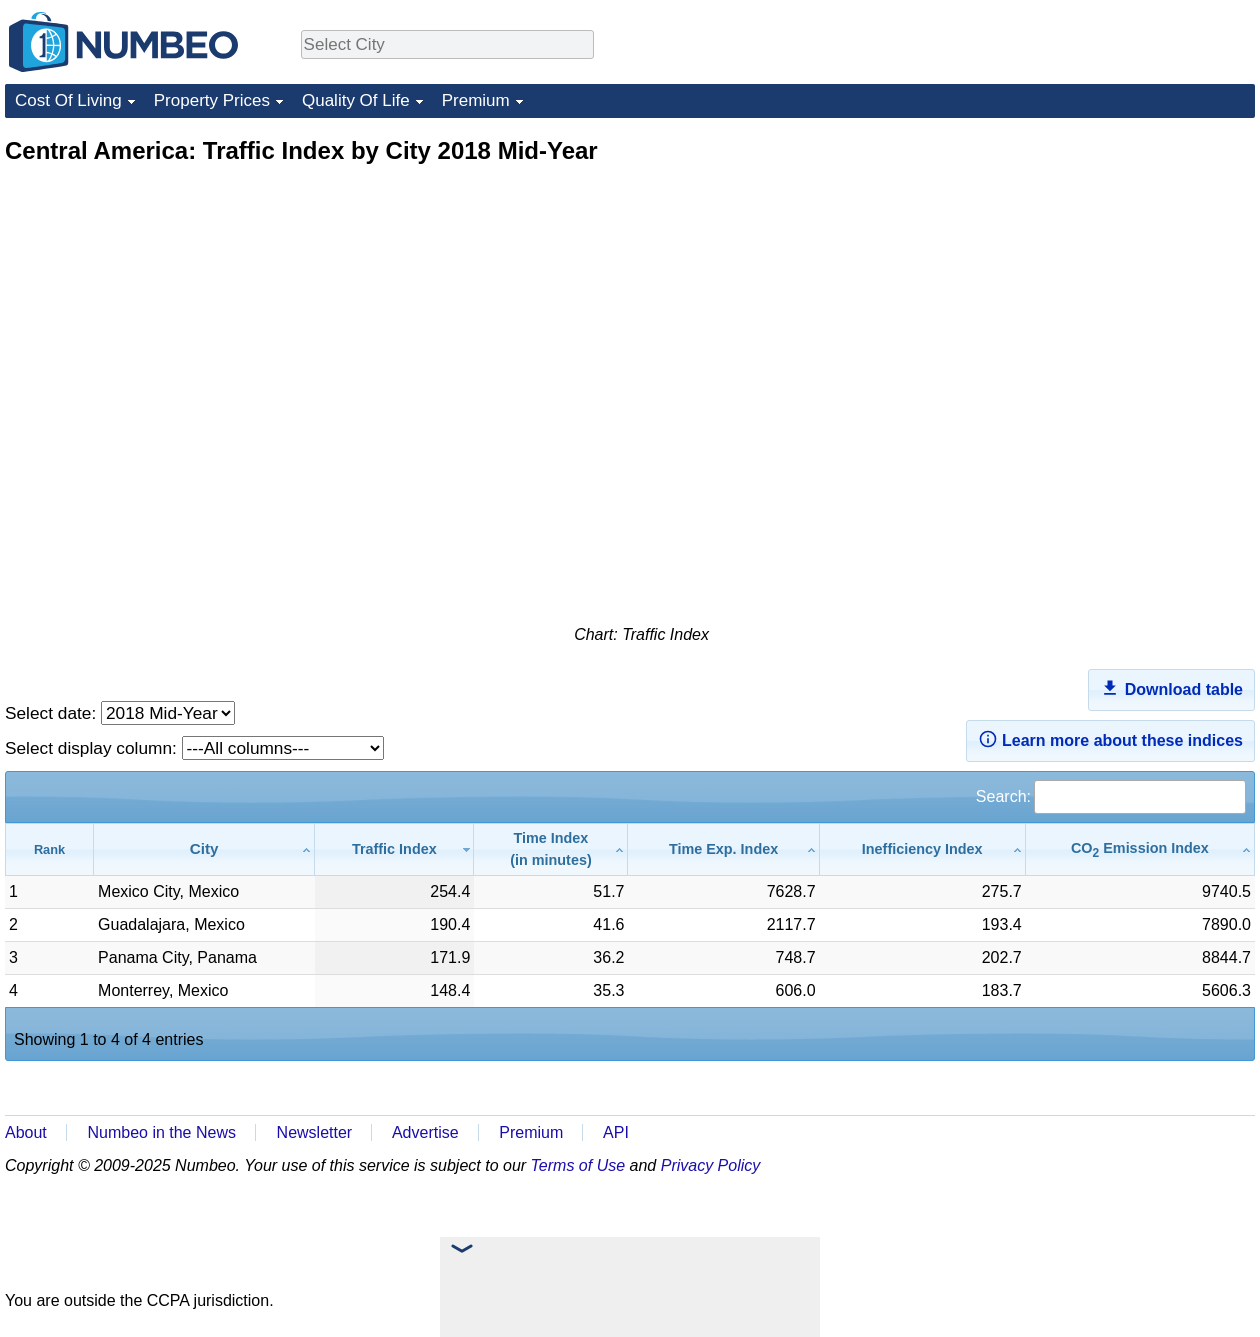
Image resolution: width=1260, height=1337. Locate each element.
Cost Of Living (68, 100)
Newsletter (315, 1132)
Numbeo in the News (161, 1132)
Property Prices (212, 100)
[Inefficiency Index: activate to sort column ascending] (923, 849)
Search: (1111, 796)
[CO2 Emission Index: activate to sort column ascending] (1140, 849)
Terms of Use (578, 1165)
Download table (1171, 688)
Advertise (425, 1132)
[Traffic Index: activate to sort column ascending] (394, 849)
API (616, 1132)
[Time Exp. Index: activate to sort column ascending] (723, 849)
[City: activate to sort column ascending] (204, 849)
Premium (476, 100)
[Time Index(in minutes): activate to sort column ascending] (551, 849)
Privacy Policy (711, 1165)
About (26, 1132)
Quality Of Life (356, 100)
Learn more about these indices (1110, 739)
